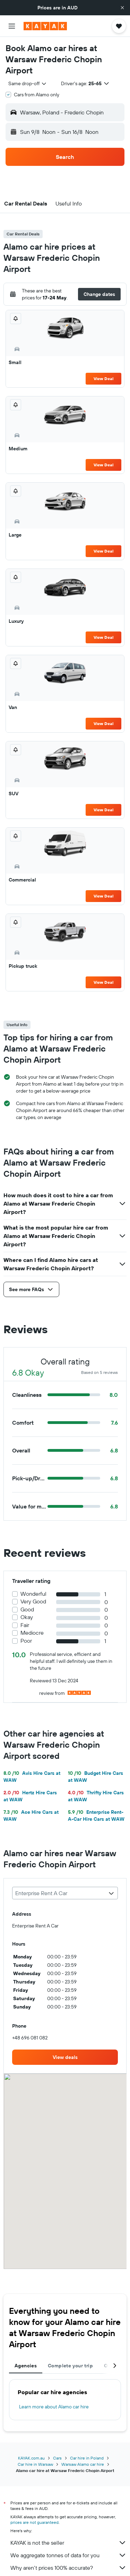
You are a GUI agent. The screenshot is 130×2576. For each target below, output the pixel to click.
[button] (122, 7)
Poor (26, 1640)
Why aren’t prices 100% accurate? (68, 2567)
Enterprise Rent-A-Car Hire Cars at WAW (96, 1815)
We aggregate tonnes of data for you (68, 2555)
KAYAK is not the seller (68, 2542)
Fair (24, 1625)
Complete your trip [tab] (70, 2365)
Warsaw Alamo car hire (82, 2464)
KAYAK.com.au (31, 2458)
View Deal (103, 378)
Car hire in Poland (87, 2458)
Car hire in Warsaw (35, 2464)
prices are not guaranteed (34, 2522)
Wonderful (33, 1594)
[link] (65, 2057)
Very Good (33, 1601)
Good (27, 1609)
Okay (26, 1617)
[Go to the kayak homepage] (45, 26)
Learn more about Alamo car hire (54, 2407)
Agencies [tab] (26, 2365)
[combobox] (28, 83)
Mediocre (32, 1632)
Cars (57, 2458)
